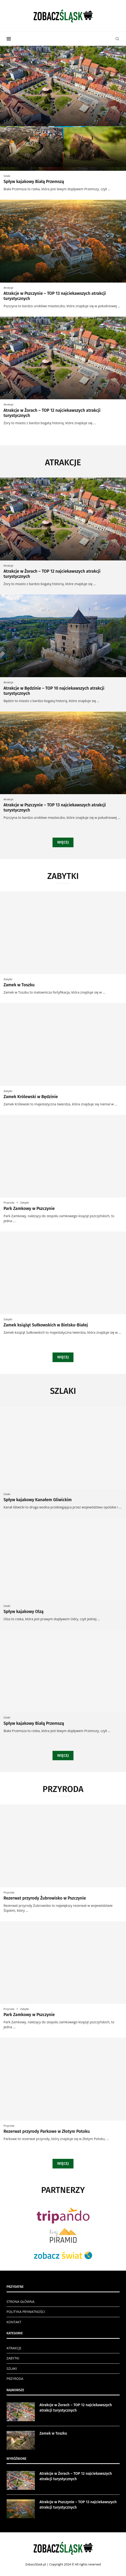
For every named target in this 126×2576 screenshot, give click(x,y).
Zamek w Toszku (19, 984)
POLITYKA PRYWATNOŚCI (26, 2311)
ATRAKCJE (14, 2348)
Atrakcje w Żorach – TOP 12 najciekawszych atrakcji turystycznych (76, 2407)
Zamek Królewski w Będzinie (31, 1096)
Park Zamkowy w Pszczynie (29, 1208)
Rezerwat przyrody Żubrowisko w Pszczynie (45, 1898)
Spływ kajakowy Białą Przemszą (34, 181)
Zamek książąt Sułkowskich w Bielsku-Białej (46, 1325)
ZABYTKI (13, 2358)
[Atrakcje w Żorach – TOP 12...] (63, 86)
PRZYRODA (15, 2378)
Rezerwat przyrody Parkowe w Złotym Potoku (47, 2131)
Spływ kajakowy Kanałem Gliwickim (38, 1499)
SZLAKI (12, 2368)
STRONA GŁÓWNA (21, 2301)
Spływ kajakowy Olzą (24, 1611)
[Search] (117, 39)
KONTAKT (14, 2322)
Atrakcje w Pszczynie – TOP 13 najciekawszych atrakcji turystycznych (78, 2504)
